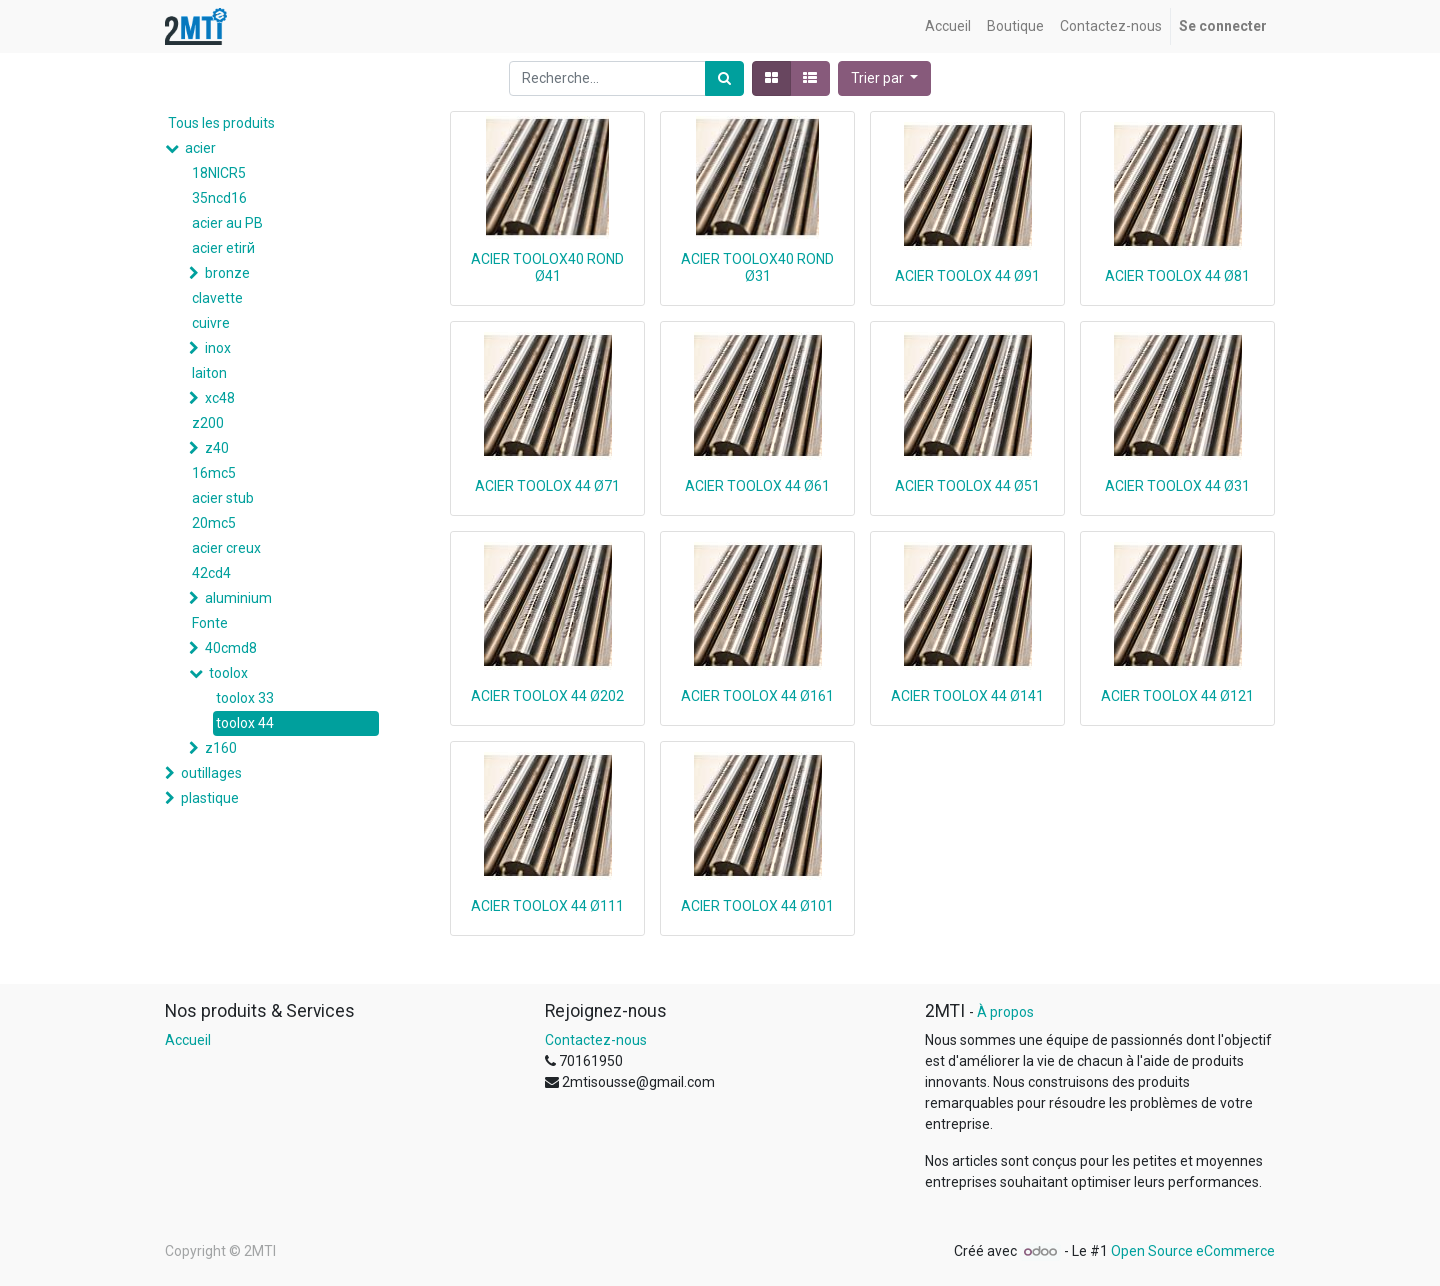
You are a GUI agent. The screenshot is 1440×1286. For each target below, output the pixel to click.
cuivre (211, 323)
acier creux (226, 548)
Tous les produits (221, 123)
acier (200, 148)
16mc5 (214, 473)
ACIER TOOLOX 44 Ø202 (547, 696)
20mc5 (214, 523)
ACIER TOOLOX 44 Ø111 (547, 906)
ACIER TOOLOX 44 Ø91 (967, 276)
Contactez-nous (596, 1040)
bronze (227, 273)
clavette (217, 298)
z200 (208, 423)
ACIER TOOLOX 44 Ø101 (757, 906)
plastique (210, 798)
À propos (1005, 1012)
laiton (209, 373)
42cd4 (211, 573)
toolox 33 (245, 698)
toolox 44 (245, 723)
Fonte (210, 623)
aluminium (238, 598)
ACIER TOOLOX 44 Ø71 (547, 486)
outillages (211, 773)
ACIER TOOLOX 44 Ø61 (757, 486)
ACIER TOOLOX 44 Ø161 (757, 696)
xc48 (220, 398)
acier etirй (223, 248)
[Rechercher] (724, 78)
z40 (217, 448)
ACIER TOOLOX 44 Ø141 (967, 696)
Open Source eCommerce (1193, 1251)
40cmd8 (231, 648)
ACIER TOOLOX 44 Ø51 (967, 486)
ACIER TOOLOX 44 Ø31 (1177, 486)
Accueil (188, 1040)
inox (218, 348)
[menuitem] (948, 26)
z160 (221, 748)
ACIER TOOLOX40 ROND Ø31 (757, 267)
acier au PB (227, 223)
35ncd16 (219, 198)
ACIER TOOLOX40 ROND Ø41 (547, 267)
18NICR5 (219, 173)
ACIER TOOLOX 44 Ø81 (1177, 276)
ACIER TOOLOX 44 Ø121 (1177, 696)
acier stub (223, 498)
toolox (228, 673)
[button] (885, 78)
